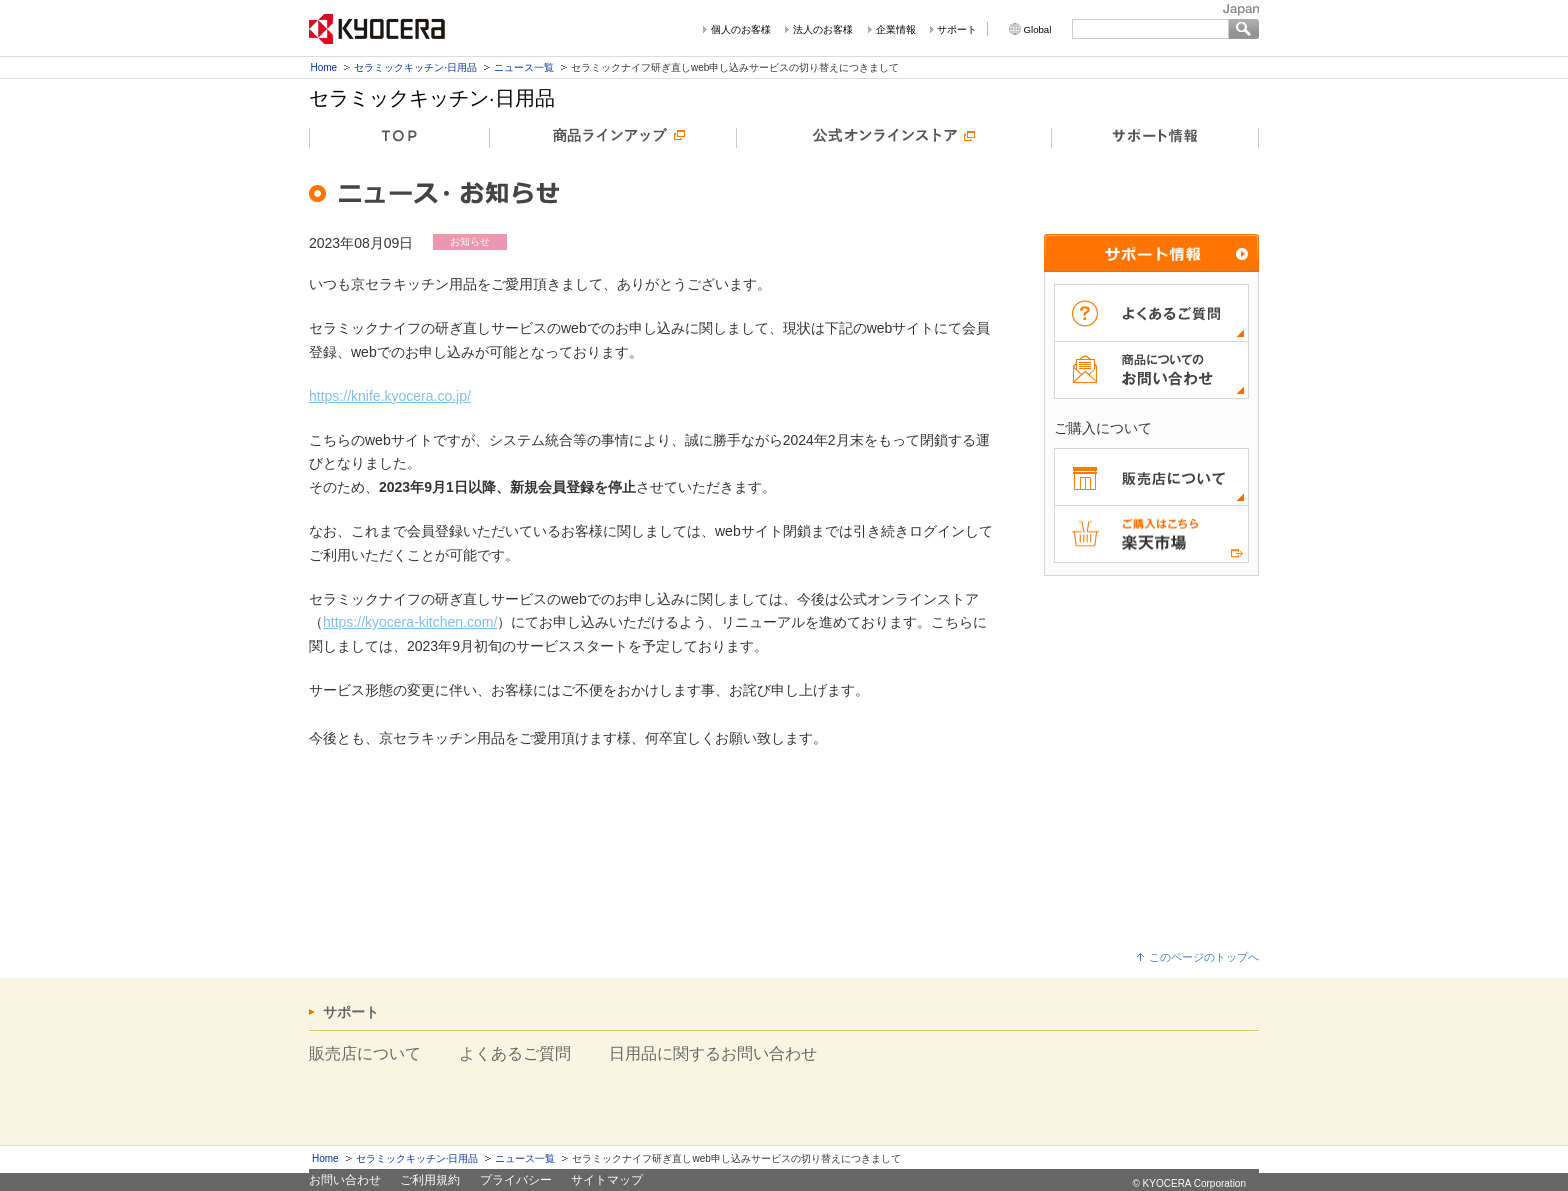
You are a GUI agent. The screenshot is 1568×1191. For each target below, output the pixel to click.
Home (324, 67)
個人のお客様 (741, 29)
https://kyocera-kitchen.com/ (410, 622)
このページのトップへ (1204, 957)
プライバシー (516, 1180)
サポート (957, 29)
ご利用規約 (430, 1180)
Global (1038, 29)
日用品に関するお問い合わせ (713, 1053)
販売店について (365, 1053)
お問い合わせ (345, 1180)
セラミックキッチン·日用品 (415, 67)
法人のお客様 (823, 29)
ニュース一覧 (524, 67)
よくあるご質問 (515, 1053)
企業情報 (896, 29)
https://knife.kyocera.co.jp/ (390, 396)
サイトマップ (607, 1180)
